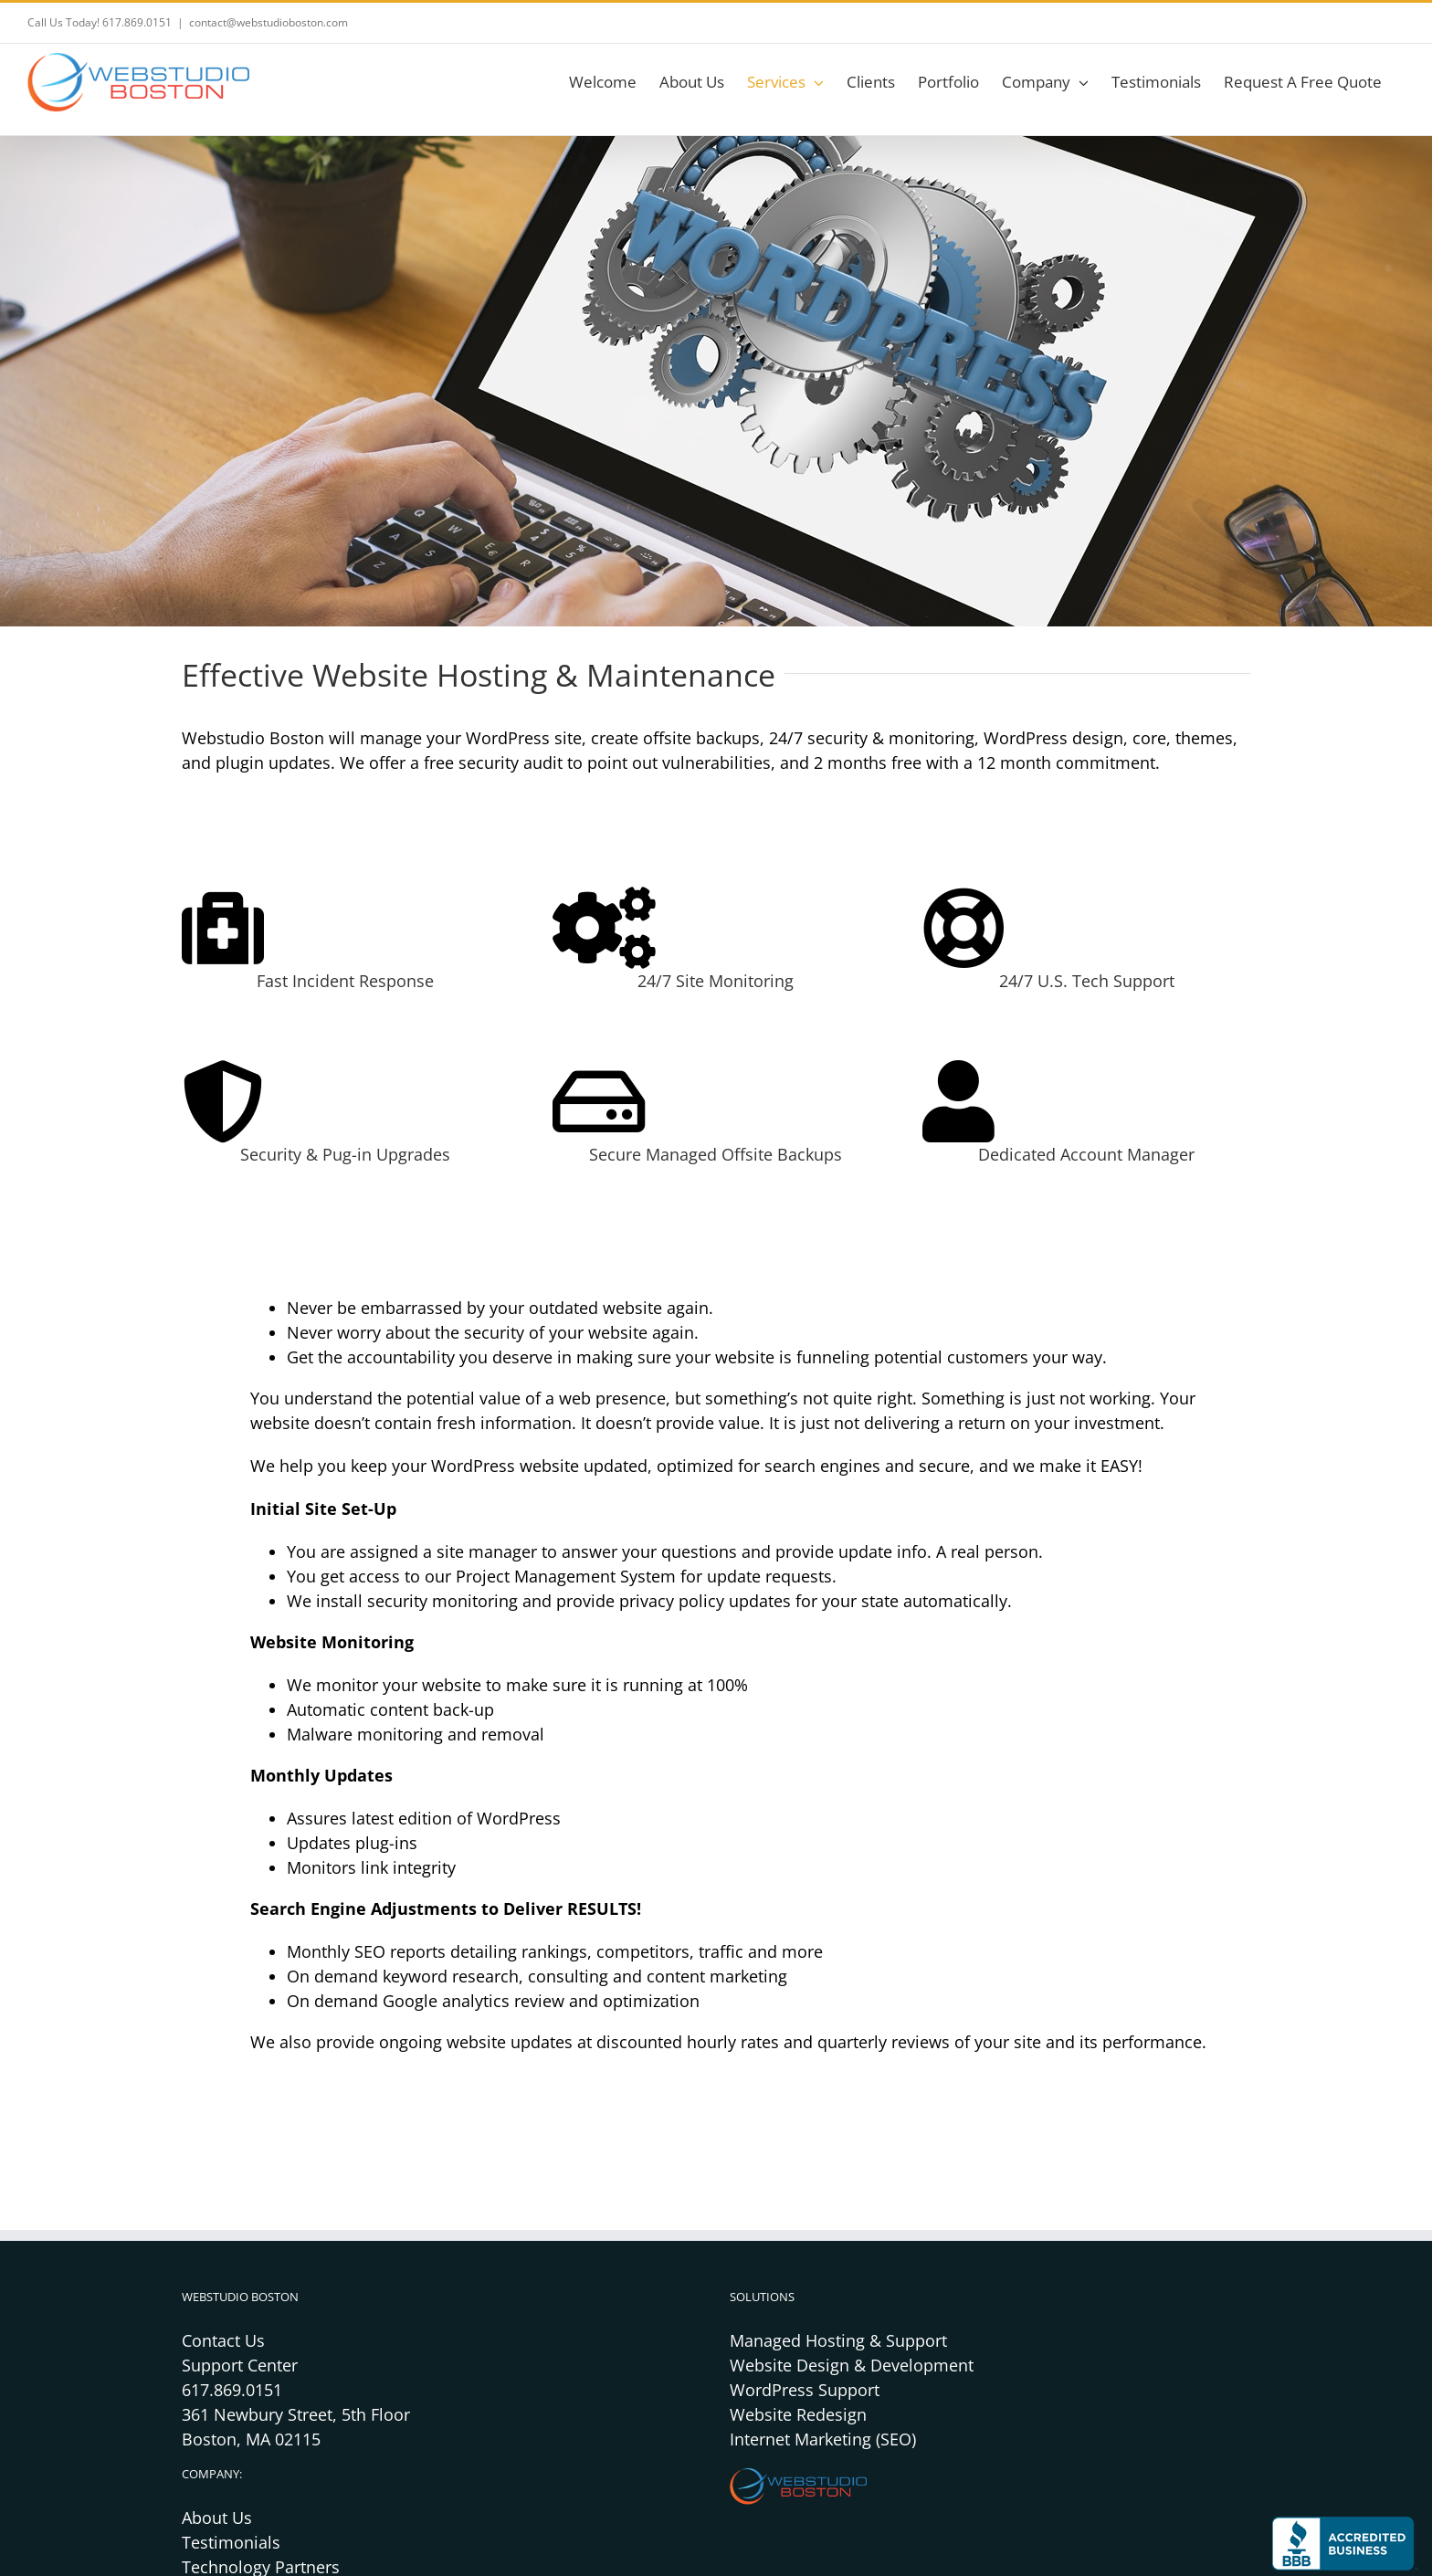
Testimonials (231, 2542)
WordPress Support (804, 2390)
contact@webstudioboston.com (268, 22)
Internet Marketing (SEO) (823, 2439)
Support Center (240, 2365)
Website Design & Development (852, 2365)
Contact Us (223, 2340)
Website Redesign (798, 2414)
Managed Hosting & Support (838, 2340)
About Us (217, 2518)
